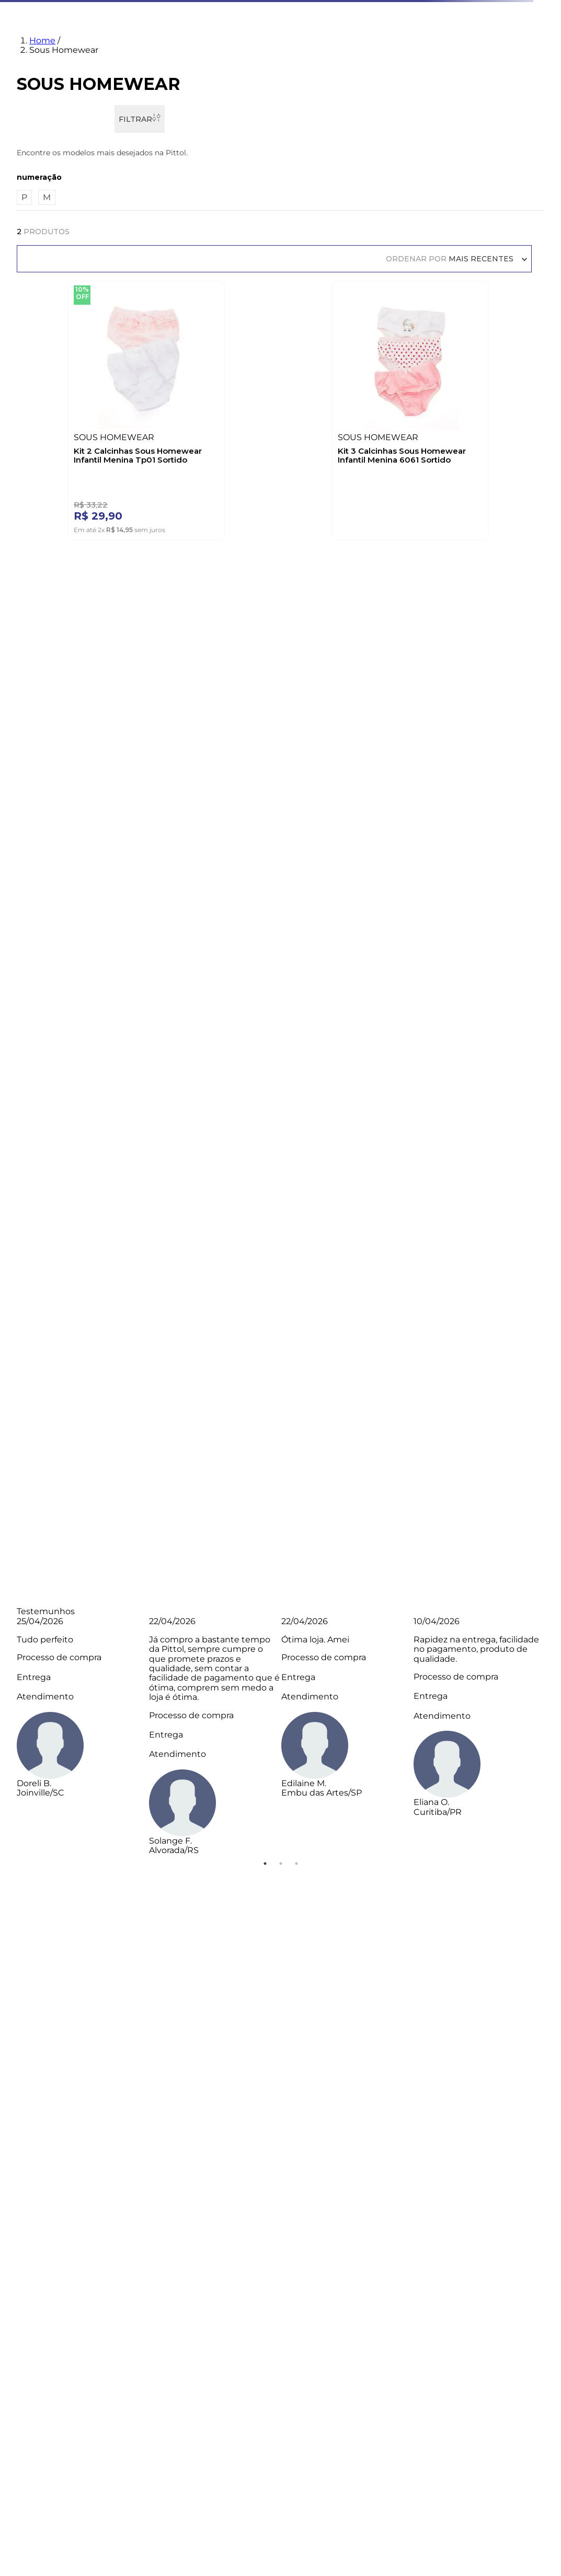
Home (42, 40)
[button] (281, 177)
